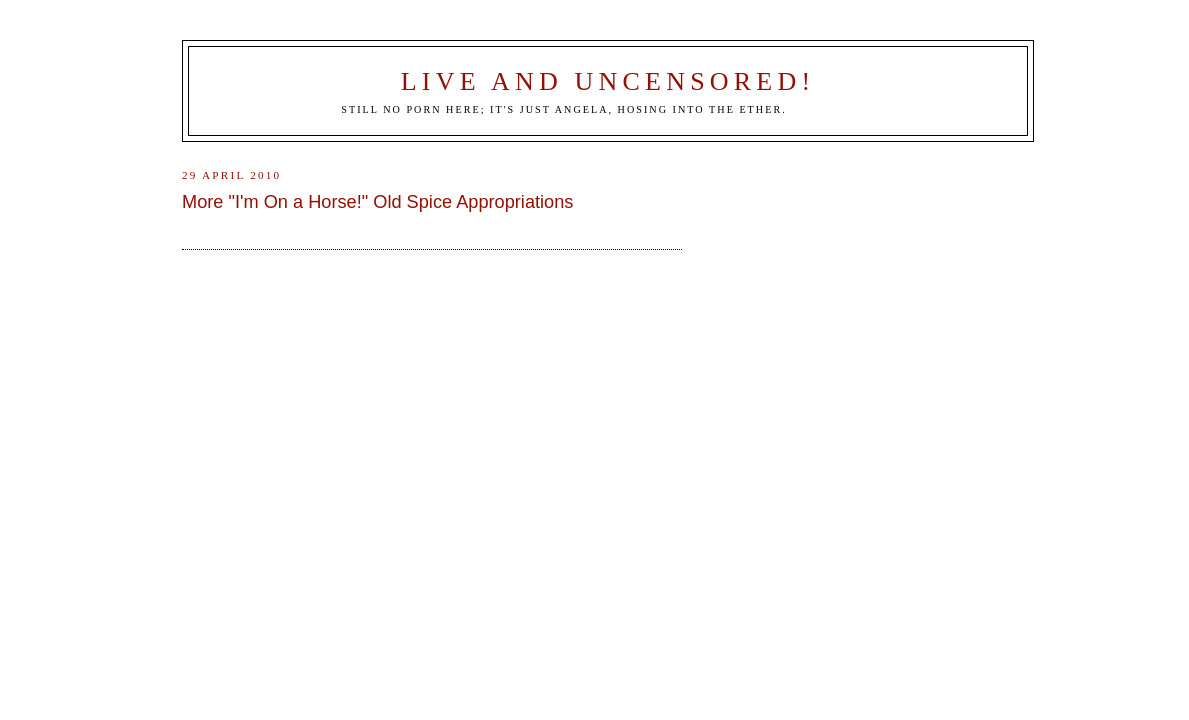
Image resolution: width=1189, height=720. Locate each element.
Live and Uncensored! (608, 81)
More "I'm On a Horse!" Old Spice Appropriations (377, 202)
